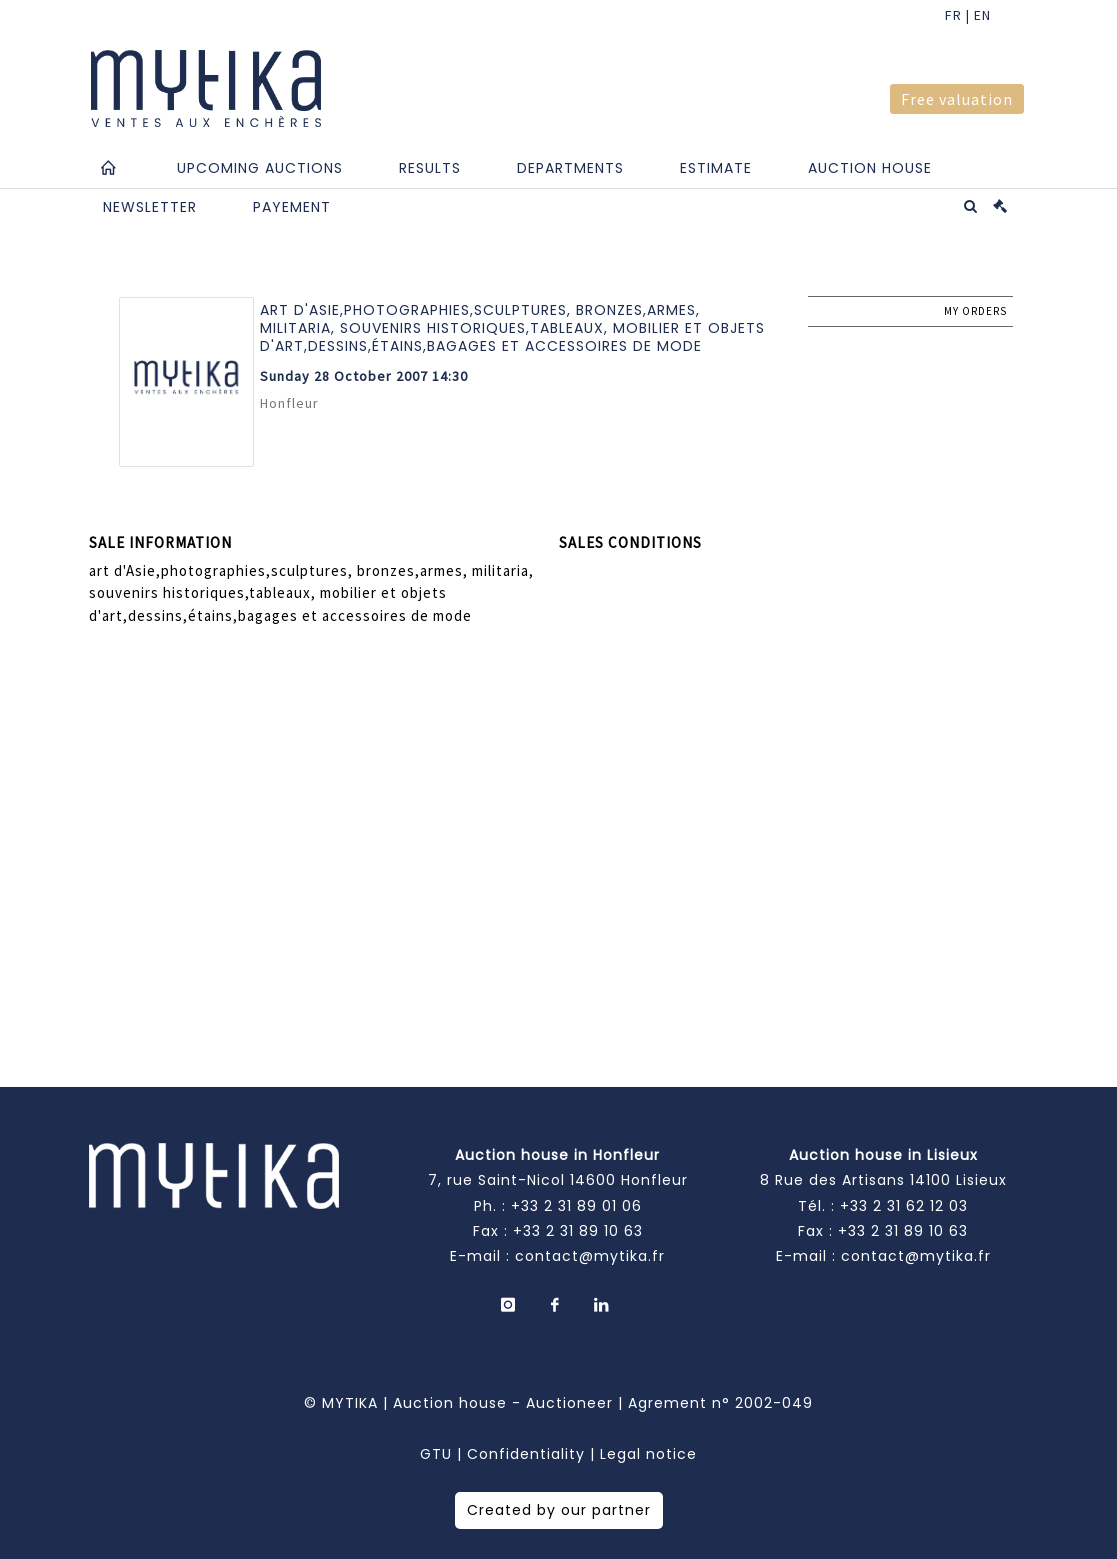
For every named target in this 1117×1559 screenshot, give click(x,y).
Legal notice (648, 1454)
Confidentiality (526, 1454)
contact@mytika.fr (590, 1256)
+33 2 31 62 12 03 (904, 1206)
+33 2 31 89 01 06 (576, 1206)
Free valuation (957, 99)
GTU (436, 1454)
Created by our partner (559, 1510)
